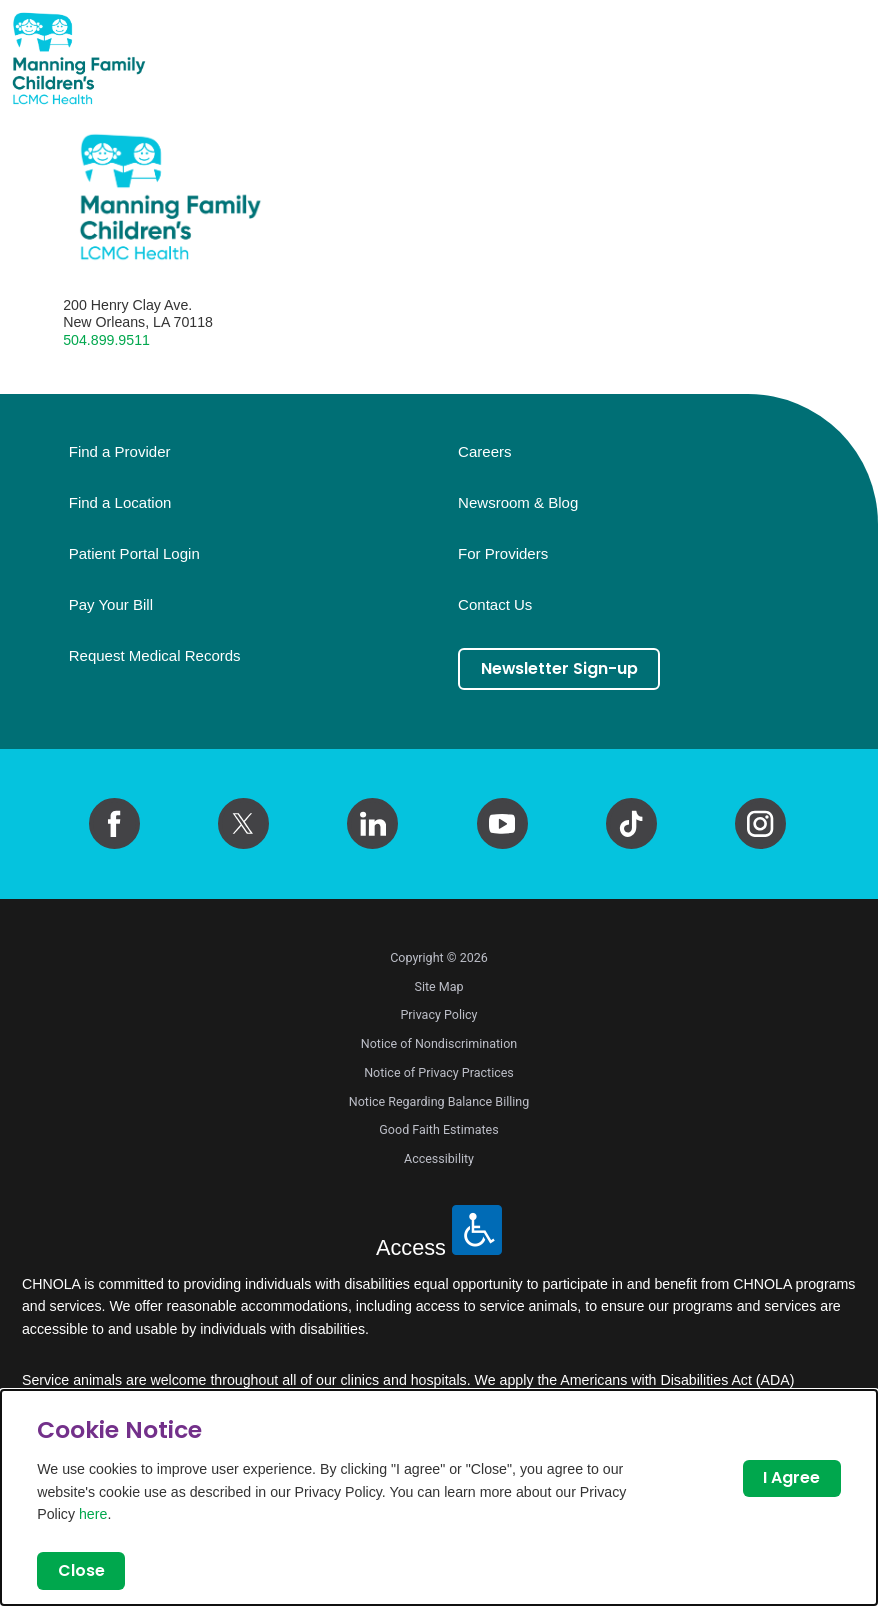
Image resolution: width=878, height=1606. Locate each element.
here (93, 1514)
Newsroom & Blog (518, 503)
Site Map (438, 986)
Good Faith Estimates (438, 1129)
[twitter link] (243, 823)
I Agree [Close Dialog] (791, 1477)
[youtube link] (502, 823)
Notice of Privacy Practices (439, 1072)
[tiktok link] (631, 823)
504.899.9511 (106, 340)
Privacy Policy (438, 1014)
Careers (484, 452)
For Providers (503, 554)
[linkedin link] (372, 823)
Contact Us (495, 605)
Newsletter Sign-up (559, 668)
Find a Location (120, 503)
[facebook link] (114, 823)
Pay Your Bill (111, 605)
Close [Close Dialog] (81, 1570)
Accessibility (439, 1158)
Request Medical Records (155, 656)
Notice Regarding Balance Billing (439, 1101)
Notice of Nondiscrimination (439, 1043)
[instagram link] (760, 823)
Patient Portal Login (134, 554)
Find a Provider (120, 452)
